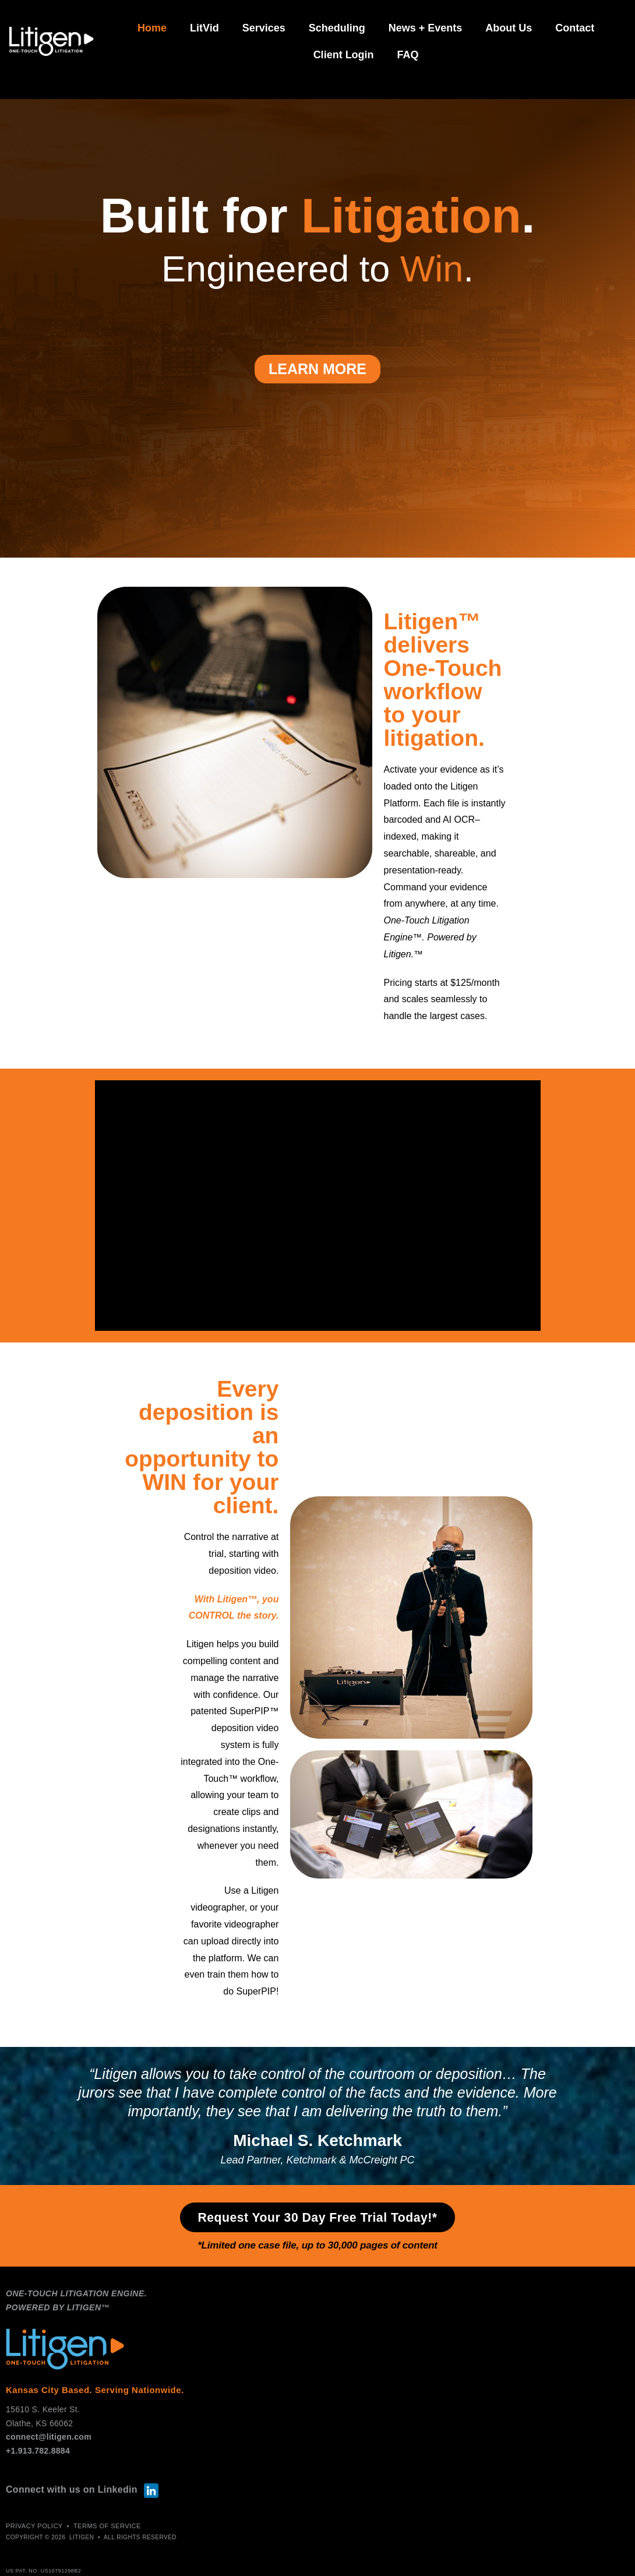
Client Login (343, 55)
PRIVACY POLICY (34, 2528)
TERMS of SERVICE (107, 2528)
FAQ (408, 55)
